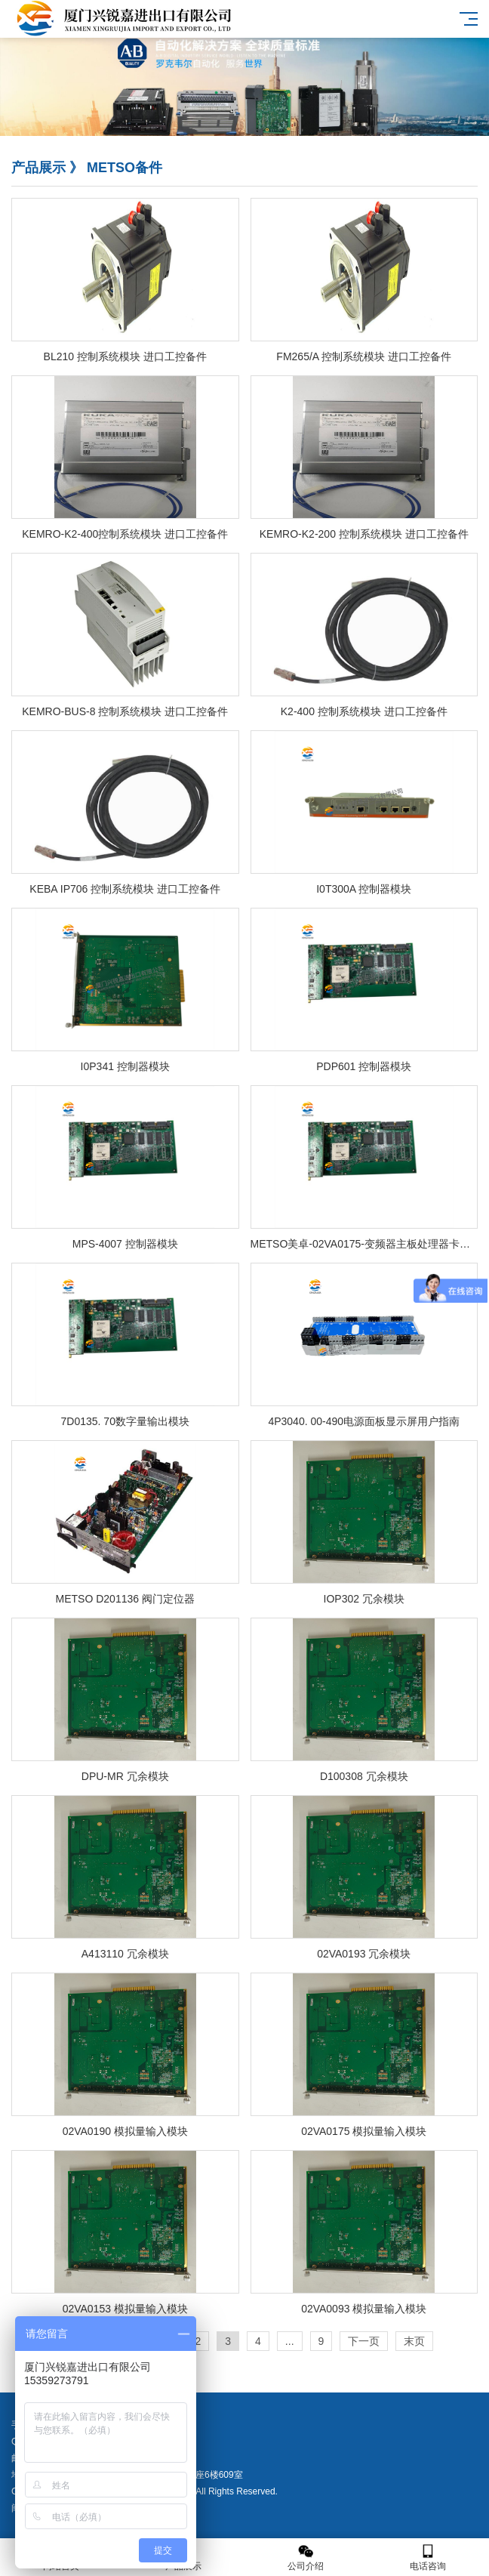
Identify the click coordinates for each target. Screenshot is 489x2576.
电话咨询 (428, 2557)
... (289, 2341)
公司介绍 (305, 2557)
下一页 (364, 2341)
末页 (414, 2341)
